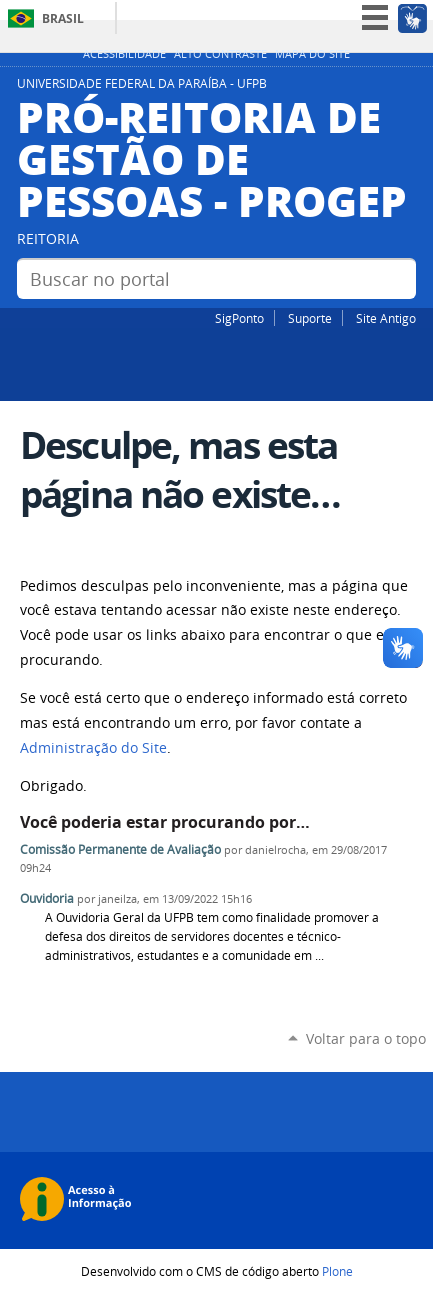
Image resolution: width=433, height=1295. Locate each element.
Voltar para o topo (366, 1038)
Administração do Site (93, 748)
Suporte (310, 318)
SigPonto (239, 318)
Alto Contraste (220, 54)
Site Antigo (386, 318)
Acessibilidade (124, 54)
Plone (337, 1271)
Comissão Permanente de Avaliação (120, 849)
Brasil (63, 18)
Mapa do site (312, 54)
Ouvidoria (47, 898)
